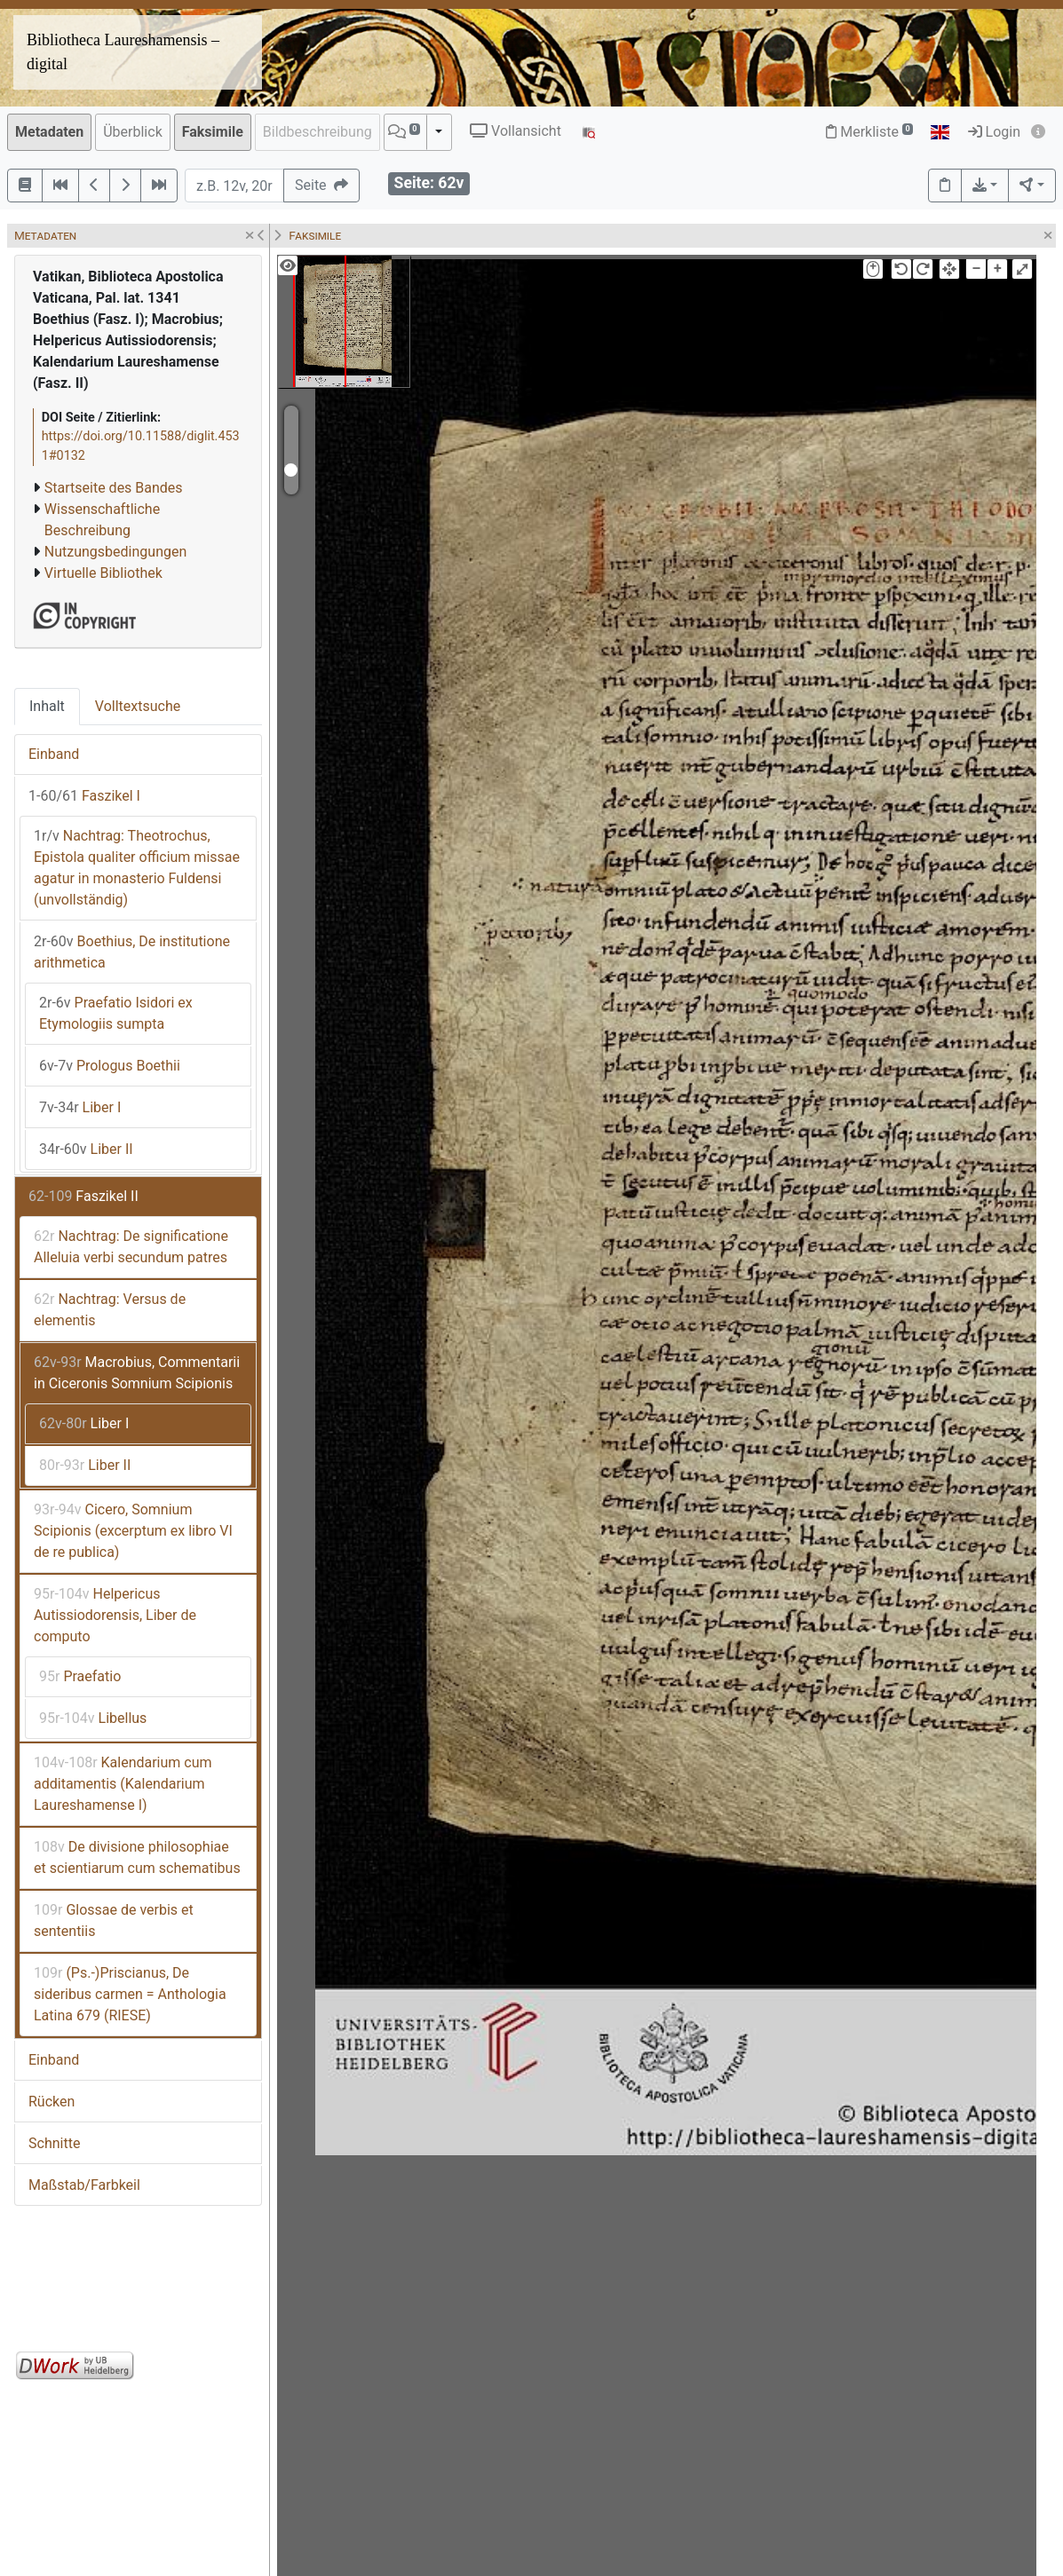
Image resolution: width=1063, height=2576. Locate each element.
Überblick (133, 131)
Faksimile (212, 131)
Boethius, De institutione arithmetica (132, 952)
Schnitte (54, 2143)
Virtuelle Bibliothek (103, 573)
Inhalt (47, 706)
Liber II (86, 1149)
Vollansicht (515, 130)
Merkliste (869, 131)
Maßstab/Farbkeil (84, 2185)
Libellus (93, 1718)
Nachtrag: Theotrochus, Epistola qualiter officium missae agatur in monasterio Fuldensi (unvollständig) (137, 867)
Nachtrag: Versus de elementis (110, 1310)
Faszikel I (84, 795)
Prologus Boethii (109, 1065)
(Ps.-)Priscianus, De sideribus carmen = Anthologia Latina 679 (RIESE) (130, 1994)
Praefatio (80, 1676)
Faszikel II (83, 1196)
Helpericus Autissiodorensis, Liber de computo (115, 1615)
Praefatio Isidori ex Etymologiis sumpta (116, 1013)
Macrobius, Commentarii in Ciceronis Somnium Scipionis (137, 1373)
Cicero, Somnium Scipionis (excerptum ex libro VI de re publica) (133, 1531)
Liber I (80, 1107)
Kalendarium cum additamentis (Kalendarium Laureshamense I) (123, 1783)
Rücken (51, 2101)
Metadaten (49, 131)
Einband (53, 754)
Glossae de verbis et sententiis (114, 1920)
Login (994, 131)
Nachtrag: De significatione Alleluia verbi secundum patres (131, 1247)
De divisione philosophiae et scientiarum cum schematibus (137, 1857)
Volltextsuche (137, 706)
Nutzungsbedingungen (115, 551)
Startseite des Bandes (113, 487)
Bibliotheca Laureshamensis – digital (123, 52)
